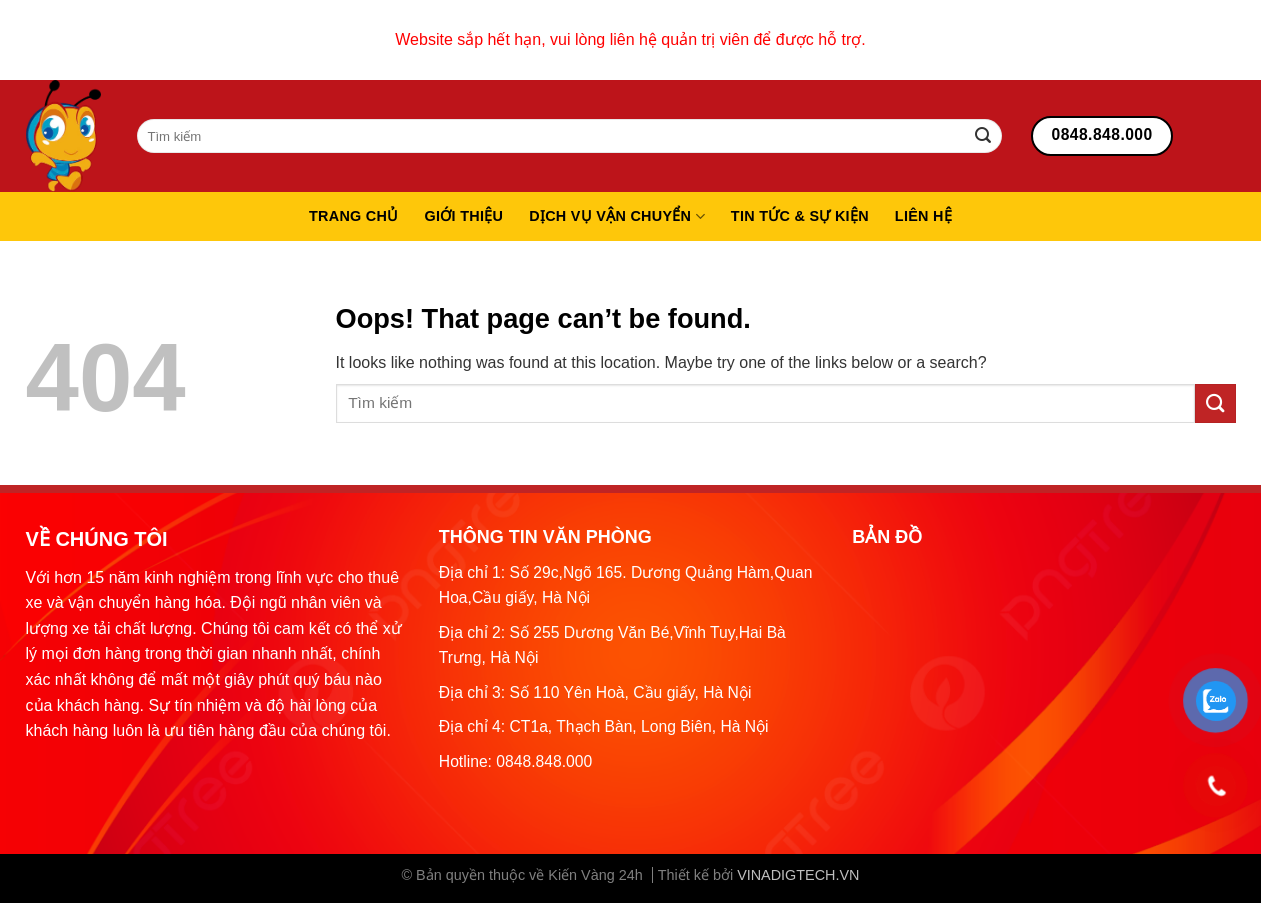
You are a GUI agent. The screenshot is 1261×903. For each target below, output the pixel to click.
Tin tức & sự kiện (800, 216)
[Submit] (983, 136)
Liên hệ (923, 216)
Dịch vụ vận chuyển (617, 216)
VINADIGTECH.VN (798, 875)
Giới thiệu (464, 216)
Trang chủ (354, 216)
